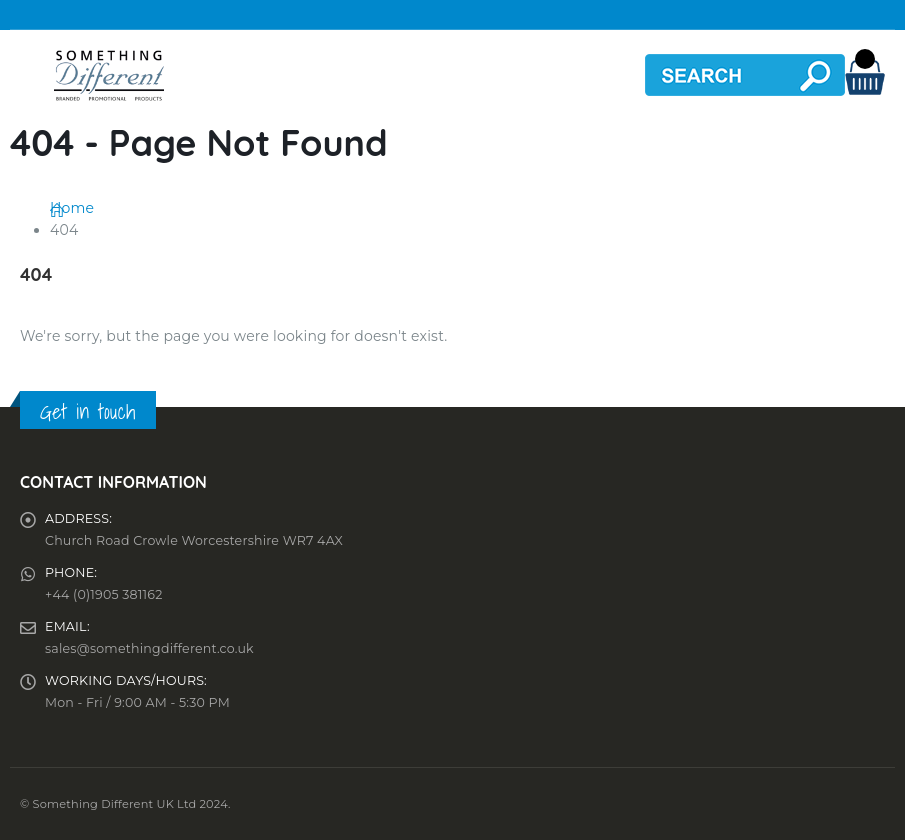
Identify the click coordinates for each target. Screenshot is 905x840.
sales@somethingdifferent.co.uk (149, 648)
